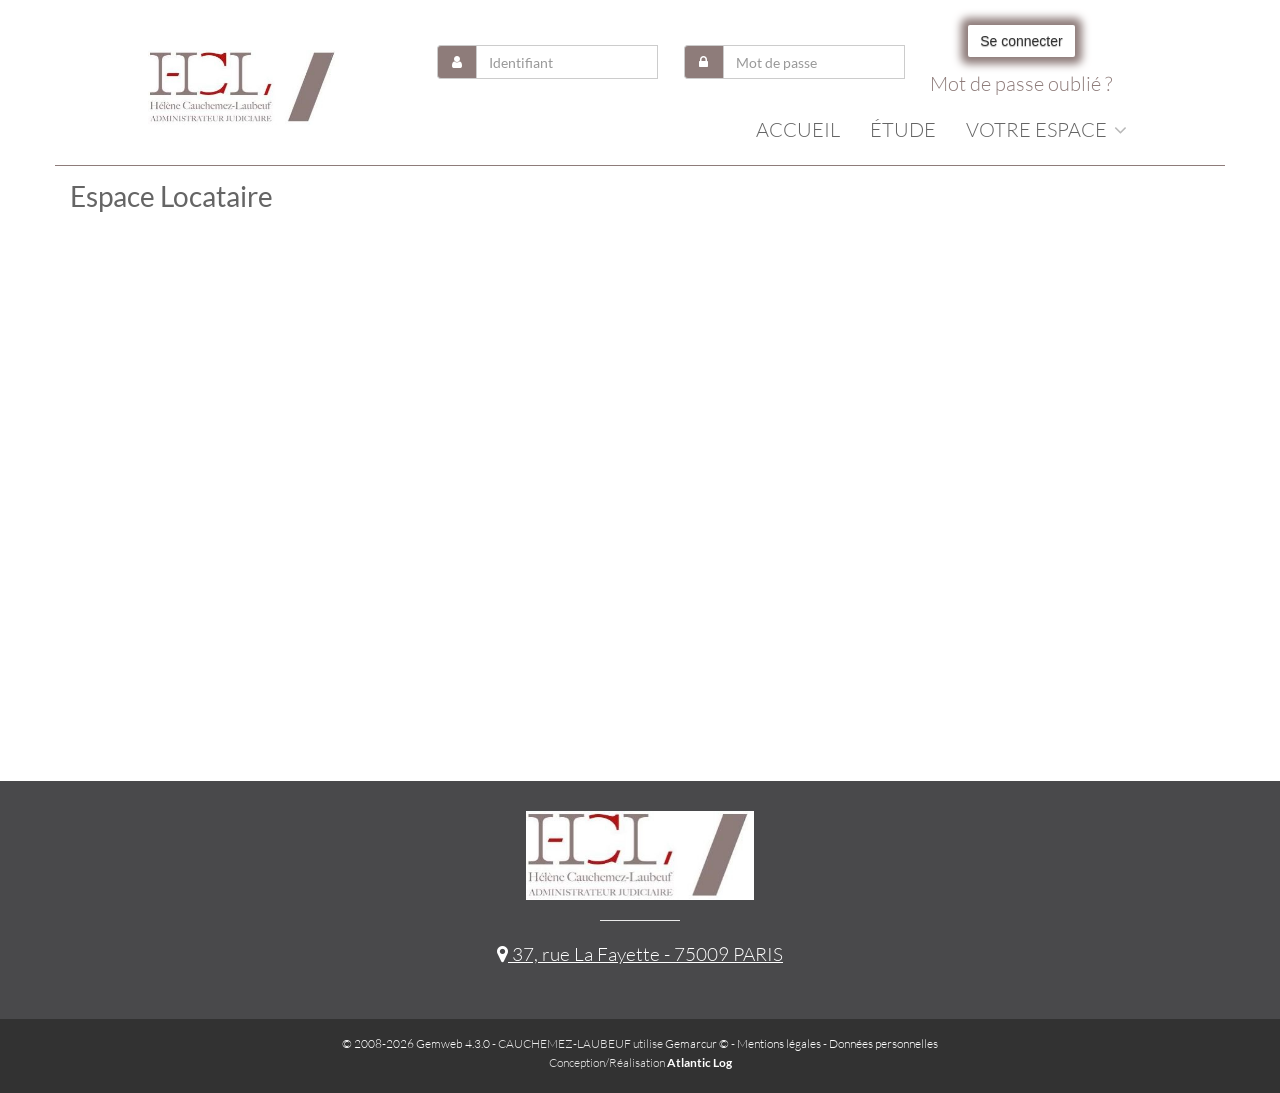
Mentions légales (779, 1043)
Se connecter (1021, 41)
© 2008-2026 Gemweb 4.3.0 (416, 1043)
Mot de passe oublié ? (1021, 83)
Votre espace (1046, 129)
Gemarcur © (697, 1043)
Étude (903, 129)
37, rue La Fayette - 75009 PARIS (640, 954)
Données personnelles (883, 1043)
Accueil (798, 129)
